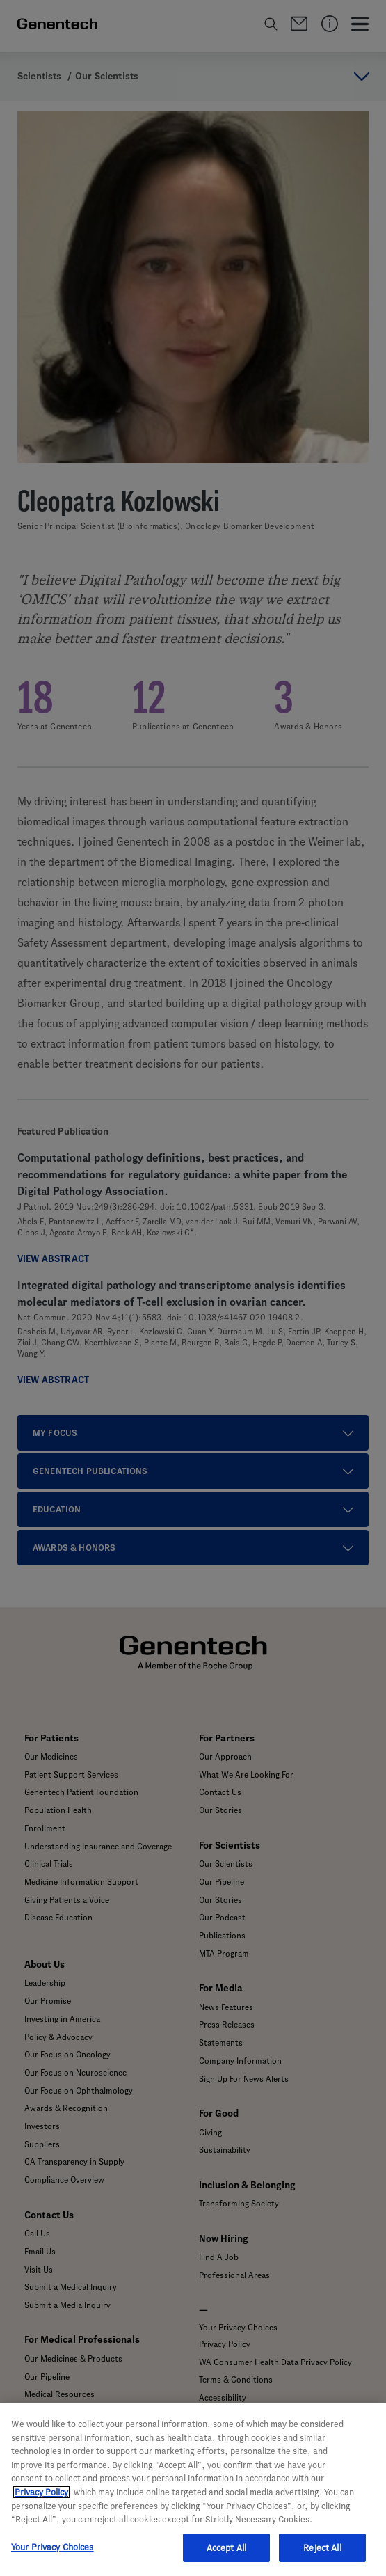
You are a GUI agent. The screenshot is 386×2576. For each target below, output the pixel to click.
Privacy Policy (41, 2510)
